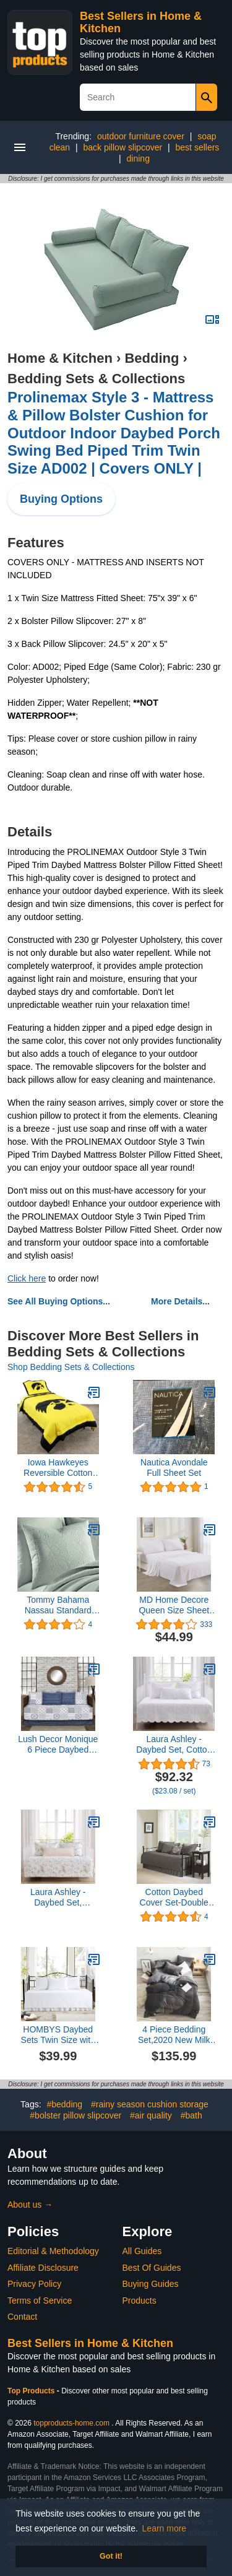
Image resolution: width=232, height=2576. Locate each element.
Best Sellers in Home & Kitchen (90, 2343)
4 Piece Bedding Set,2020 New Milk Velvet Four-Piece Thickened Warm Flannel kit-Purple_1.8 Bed (174, 2034)
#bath (191, 2115)
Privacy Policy (34, 2284)
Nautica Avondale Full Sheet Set (174, 1467)
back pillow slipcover (123, 147)
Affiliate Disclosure (43, 2268)
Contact (22, 2317)
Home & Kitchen (60, 358)
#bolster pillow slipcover (75, 2115)
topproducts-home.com (71, 2423)
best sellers (198, 147)
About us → (30, 2205)
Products (139, 2300)
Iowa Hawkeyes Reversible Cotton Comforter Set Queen (58, 1467)
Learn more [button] (164, 2528)
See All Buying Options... (58, 1301)
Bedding (151, 358)
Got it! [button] (111, 2556)
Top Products (32, 2391)
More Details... (180, 1301)
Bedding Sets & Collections (96, 378)
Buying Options (61, 499)
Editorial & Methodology (53, 2251)
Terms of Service (39, 2300)
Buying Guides (150, 2284)
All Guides (142, 2251)
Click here (26, 1278)
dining (138, 158)
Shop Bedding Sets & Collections (70, 1367)
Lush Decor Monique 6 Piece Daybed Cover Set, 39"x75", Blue (58, 1744)
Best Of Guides (151, 2268)
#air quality (151, 2115)
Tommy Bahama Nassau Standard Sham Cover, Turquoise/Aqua (58, 1605)
